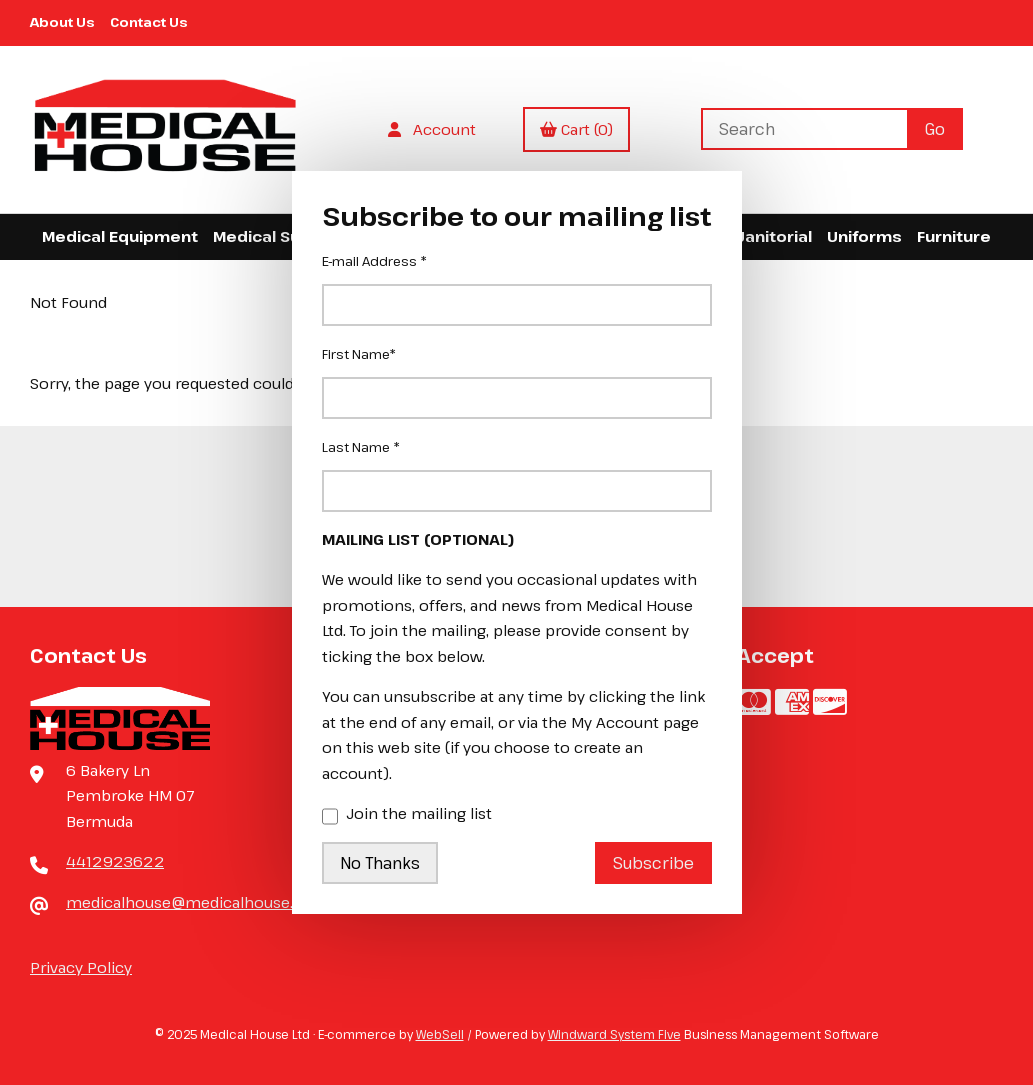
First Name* (359, 354)
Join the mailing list (407, 815)
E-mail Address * (374, 261)
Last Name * (361, 447)
